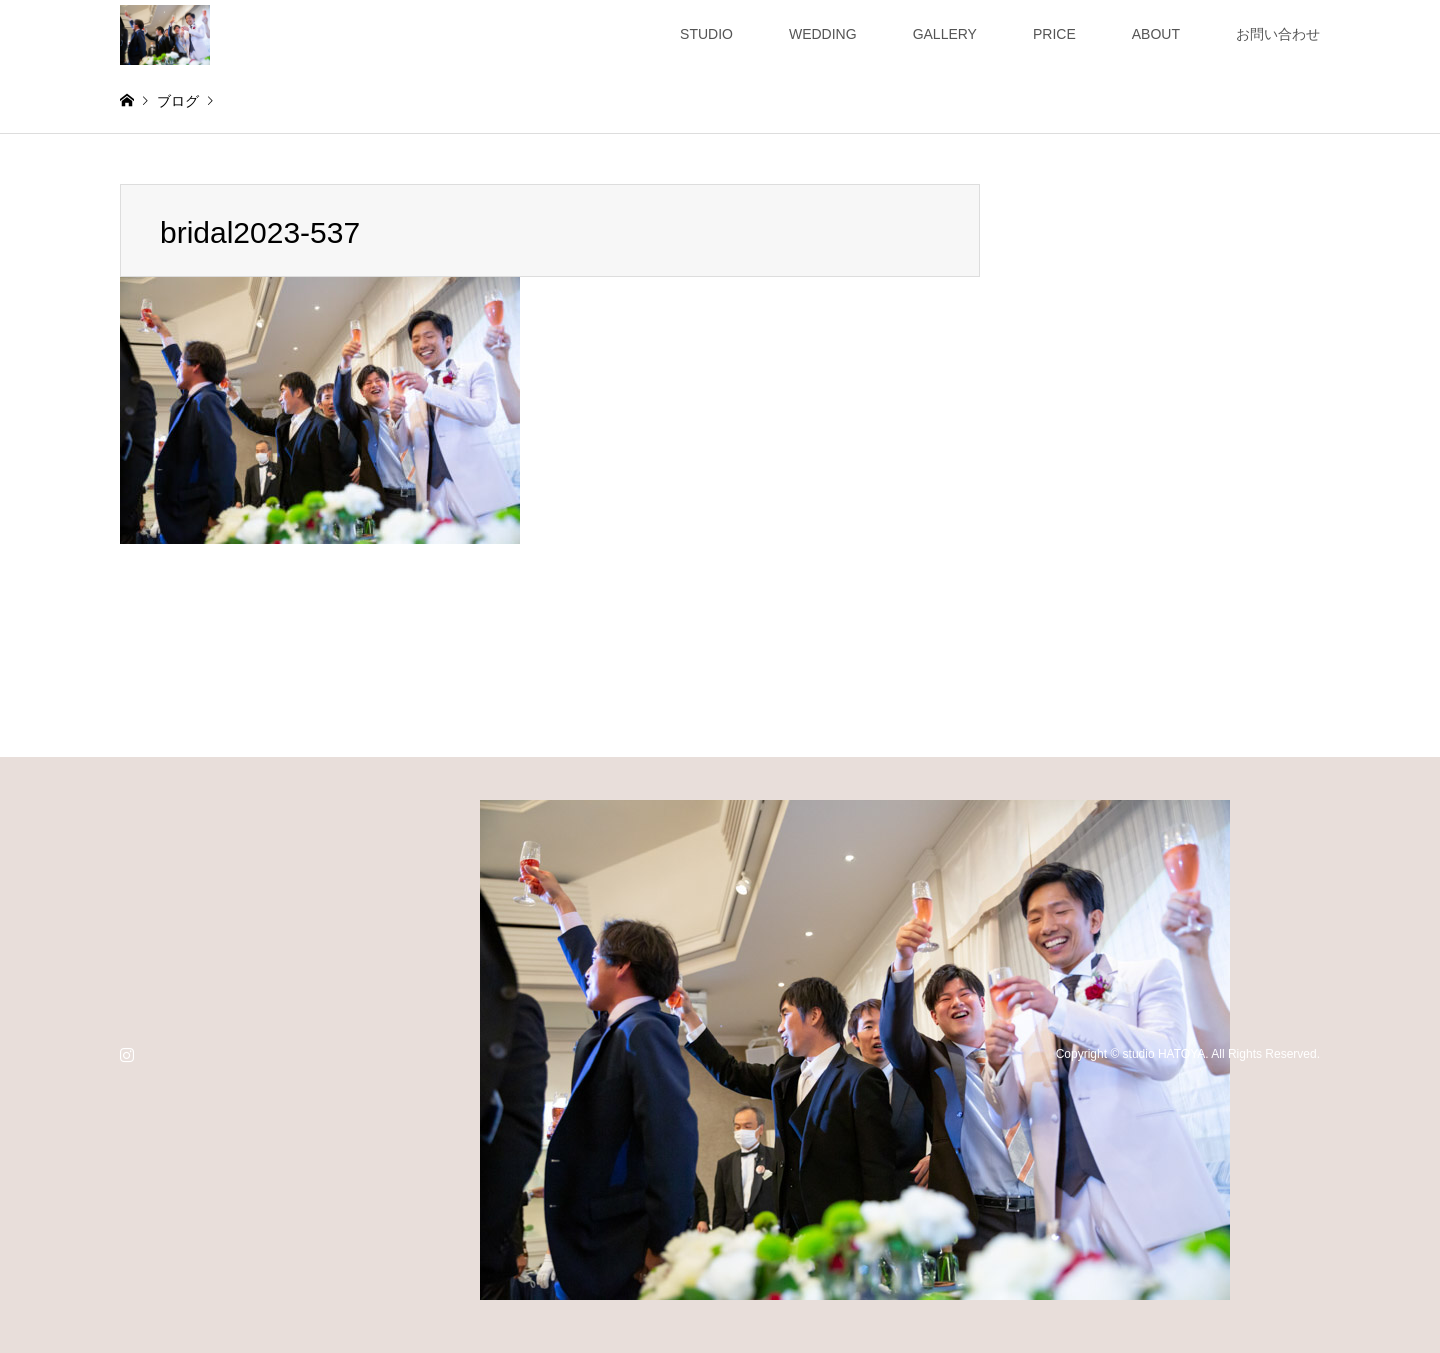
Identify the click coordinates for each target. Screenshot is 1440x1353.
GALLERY (945, 34)
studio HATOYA (1164, 1054)
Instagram (127, 1054)
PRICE (1054, 34)
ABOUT (1156, 34)
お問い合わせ (1278, 34)
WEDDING (823, 34)
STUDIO (706, 34)
